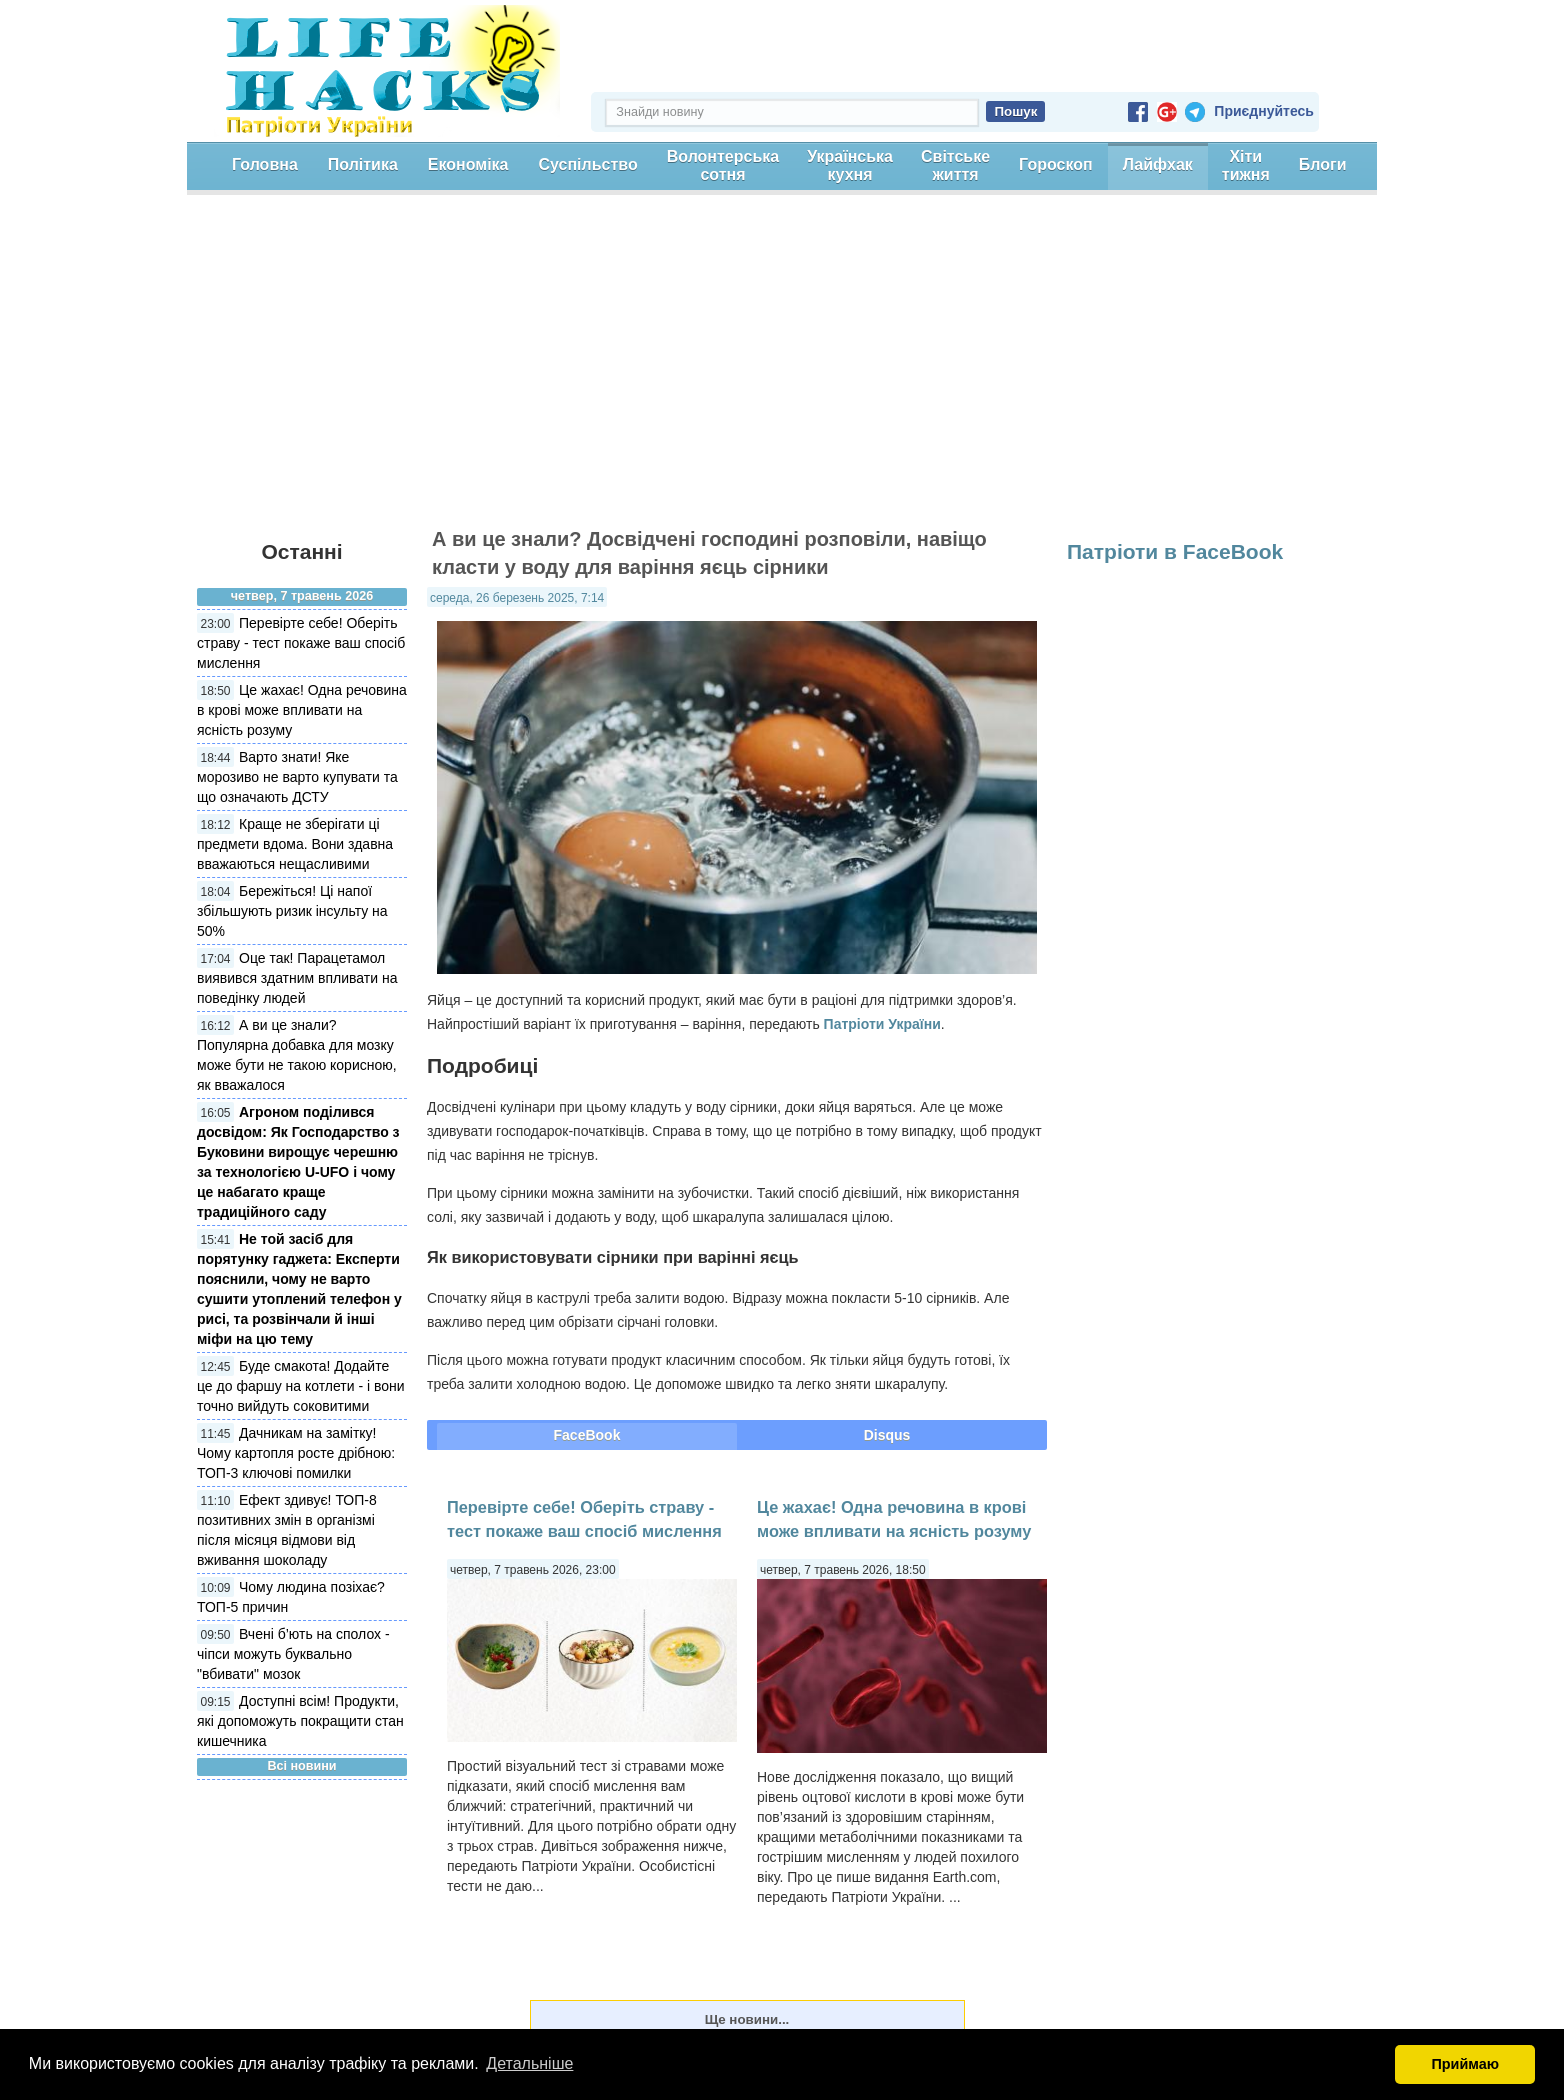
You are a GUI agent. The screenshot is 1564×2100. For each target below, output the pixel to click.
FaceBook (587, 1435)
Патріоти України (882, 1024)
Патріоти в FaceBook (1175, 551)
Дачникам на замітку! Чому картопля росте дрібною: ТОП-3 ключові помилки (296, 1453)
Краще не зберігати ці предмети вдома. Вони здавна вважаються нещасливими (295, 844)
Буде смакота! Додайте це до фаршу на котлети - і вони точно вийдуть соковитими (301, 1386)
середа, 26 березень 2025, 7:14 (517, 598)
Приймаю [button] (1465, 2064)
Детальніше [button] (529, 2063)
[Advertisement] (782, 370)
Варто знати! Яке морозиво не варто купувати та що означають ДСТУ (297, 777)
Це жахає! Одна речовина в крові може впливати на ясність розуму (302, 710)
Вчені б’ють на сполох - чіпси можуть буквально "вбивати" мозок (293, 1654)
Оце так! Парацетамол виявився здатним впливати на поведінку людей (297, 978)
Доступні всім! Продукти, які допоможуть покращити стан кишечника (300, 1721)
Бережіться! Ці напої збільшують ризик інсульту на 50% (292, 911)
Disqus (887, 1435)
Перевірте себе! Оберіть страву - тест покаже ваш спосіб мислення (301, 643)
